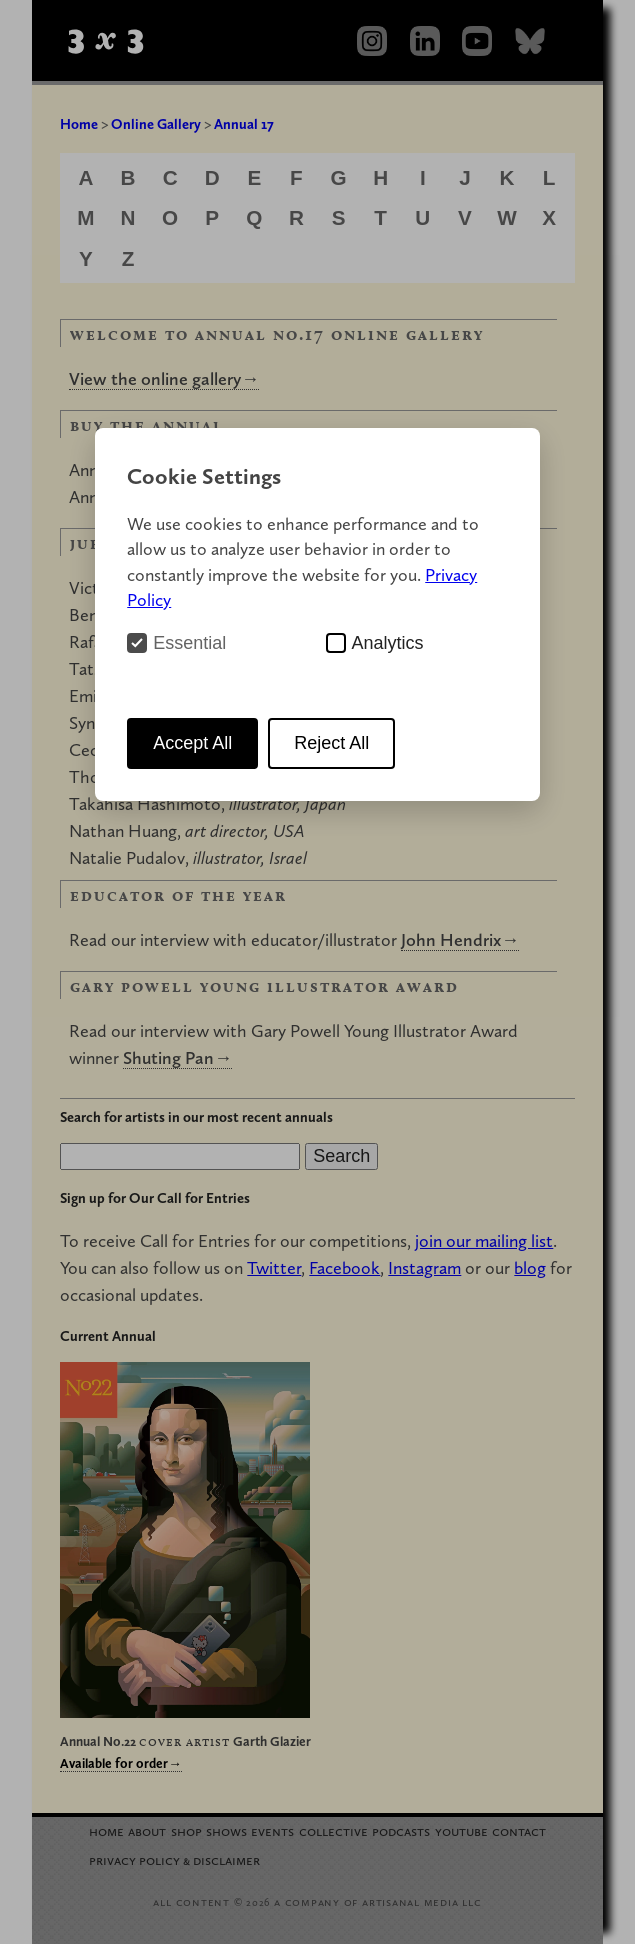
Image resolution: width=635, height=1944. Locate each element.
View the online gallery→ (164, 378)
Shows (226, 1830)
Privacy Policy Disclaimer (174, 1859)
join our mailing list (484, 1240)
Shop (186, 1830)
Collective (333, 1830)
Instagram (424, 1267)
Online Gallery (156, 124)
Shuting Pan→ (177, 1057)
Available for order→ (121, 1763)
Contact (519, 1830)
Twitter (274, 1267)
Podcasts (401, 1830)
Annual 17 (244, 124)
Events (272, 1830)
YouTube (461, 1830)
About (147, 1830)
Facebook (344, 1267)
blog (530, 1267)
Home (79, 124)
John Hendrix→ (460, 939)
